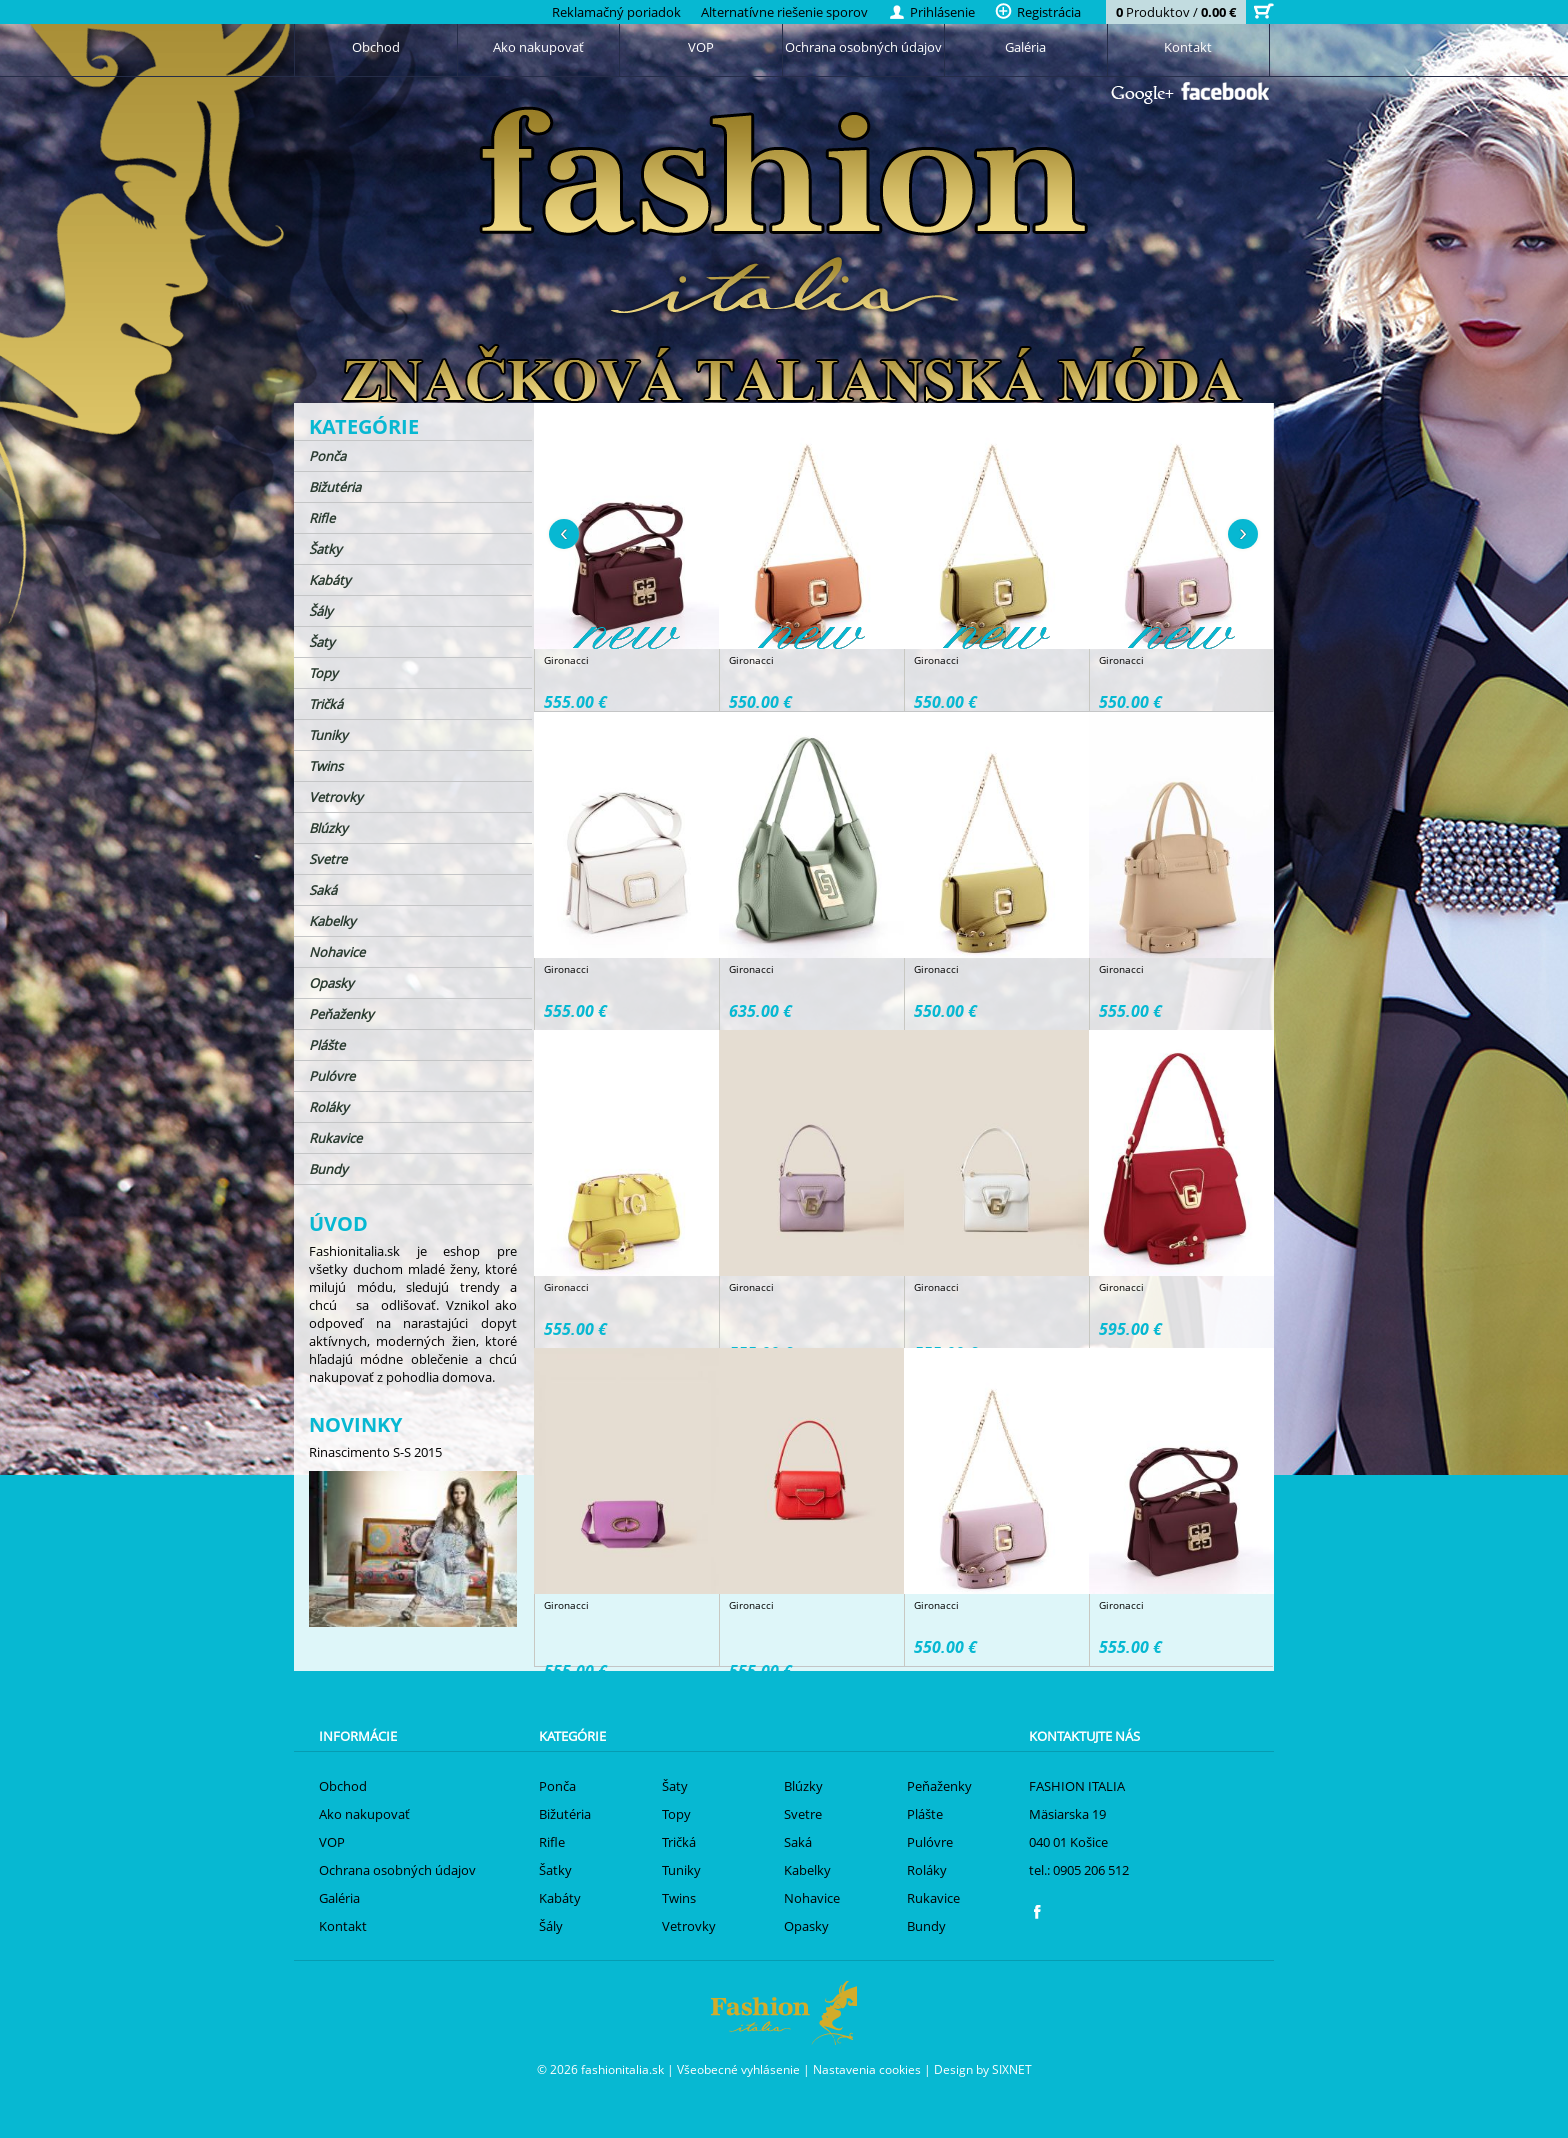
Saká (323, 890)
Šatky (325, 549)
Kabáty (330, 580)
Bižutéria (335, 487)
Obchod (376, 47)
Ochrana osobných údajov (863, 47)
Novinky (355, 1424)
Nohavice (337, 952)
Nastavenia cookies (867, 2069)
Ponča (327, 456)
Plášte (327, 1045)
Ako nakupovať (538, 47)
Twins (326, 766)
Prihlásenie (931, 12)
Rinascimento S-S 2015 (375, 1452)
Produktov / (1176, 12)
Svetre (328, 859)
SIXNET (1012, 2069)
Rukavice (335, 1138)
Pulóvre (332, 1076)
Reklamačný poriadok (616, 12)
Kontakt (1188, 47)
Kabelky (332, 921)
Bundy (328, 1169)
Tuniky (328, 735)
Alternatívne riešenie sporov (784, 12)
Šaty (322, 642)
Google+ (1142, 95)
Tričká (326, 704)
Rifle (322, 518)
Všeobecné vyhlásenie (738, 2069)
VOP (701, 47)
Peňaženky (341, 1014)
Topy (323, 673)
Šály (321, 611)
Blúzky (328, 828)
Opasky (331, 983)
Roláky (329, 1107)
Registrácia (1038, 12)
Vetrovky (336, 797)
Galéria (1025, 47)
